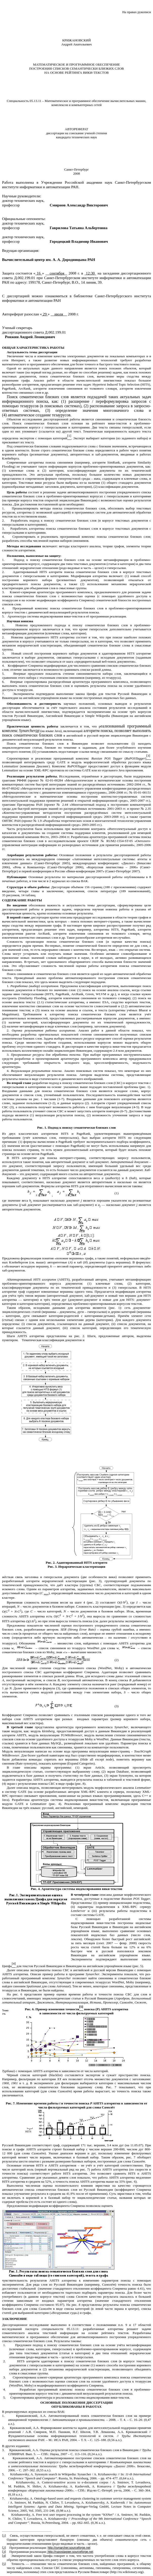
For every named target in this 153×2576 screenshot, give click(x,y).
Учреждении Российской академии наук (76, 182)
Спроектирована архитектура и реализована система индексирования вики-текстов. (66, 2397)
